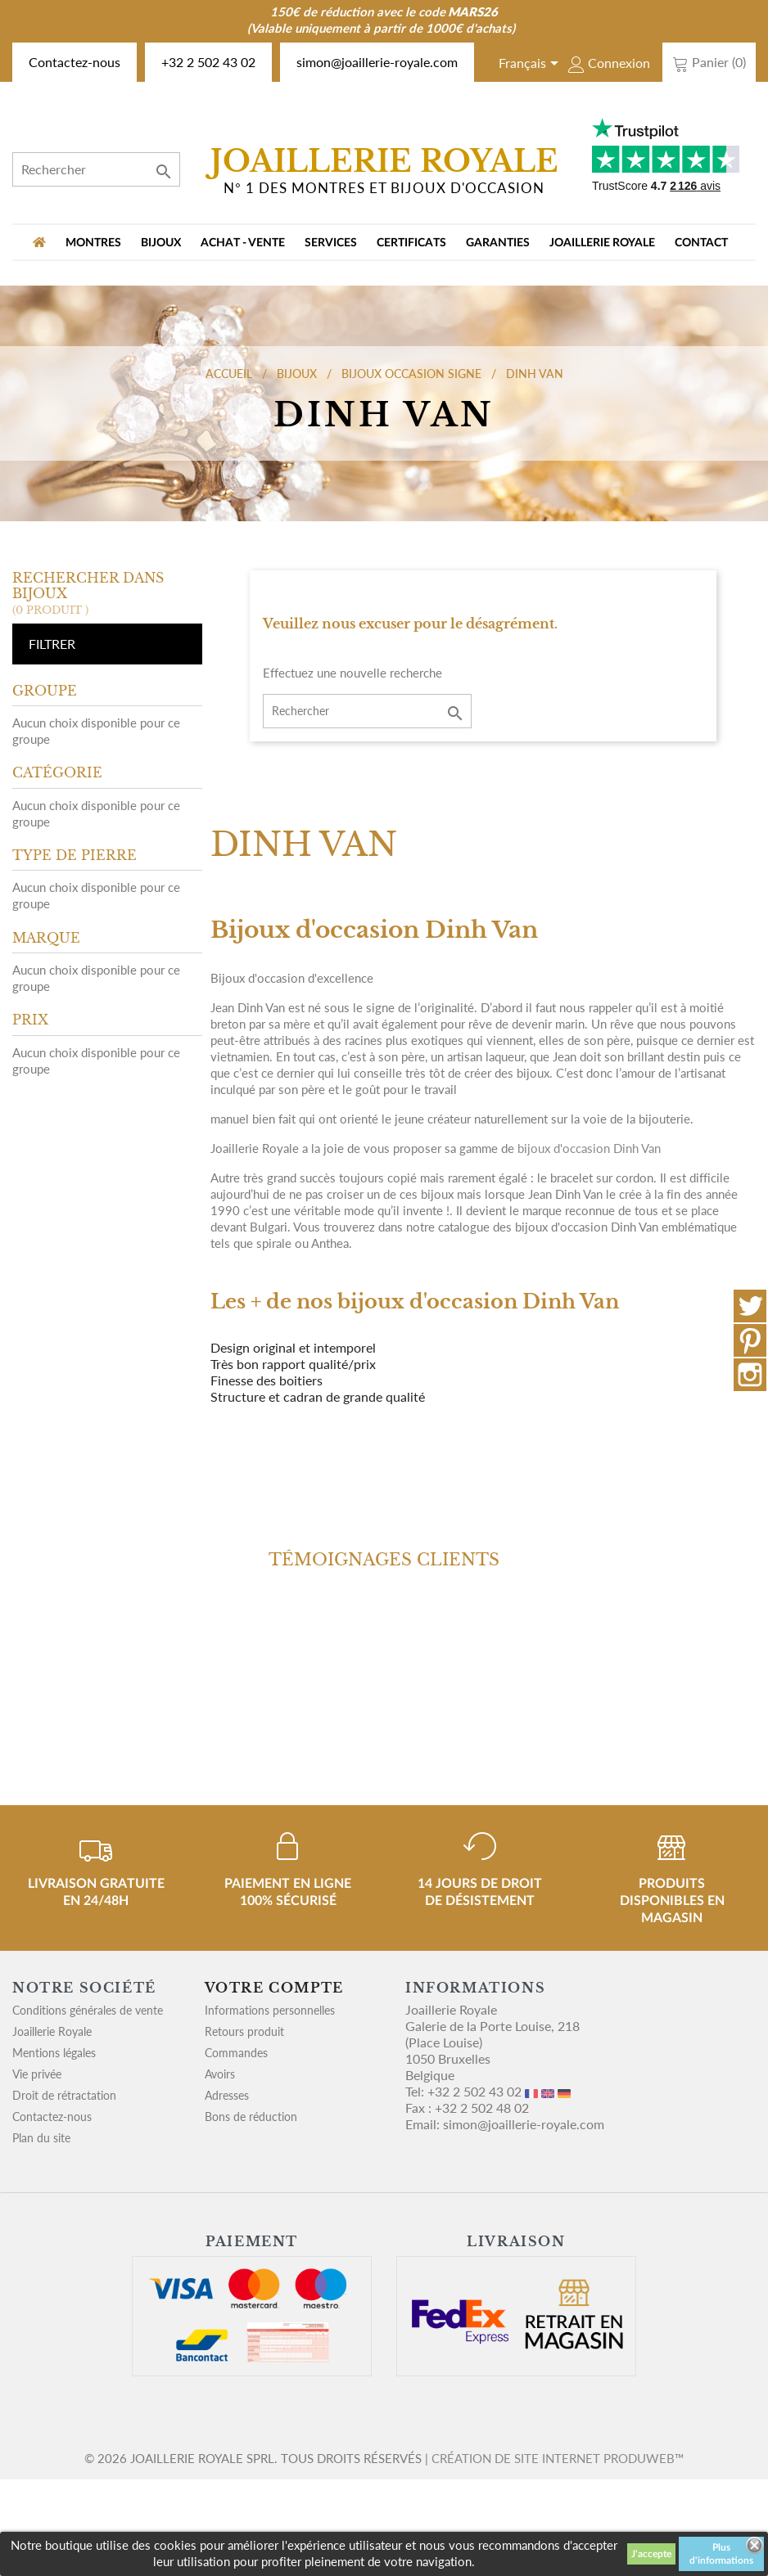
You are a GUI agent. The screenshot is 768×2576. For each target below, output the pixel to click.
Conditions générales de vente (87, 2010)
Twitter (750, 1306)
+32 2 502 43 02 (208, 62)
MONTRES (93, 243)
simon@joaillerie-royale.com (377, 62)
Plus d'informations (721, 2553)
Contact (701, 243)
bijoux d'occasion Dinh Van (589, 1148)
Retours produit (244, 2031)
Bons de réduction (251, 2116)
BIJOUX (161, 243)
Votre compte (274, 1987)
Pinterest (750, 1340)
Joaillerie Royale (602, 243)
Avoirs (220, 2074)
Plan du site (41, 2138)
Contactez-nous (74, 62)
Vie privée (36, 2074)
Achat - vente (243, 243)
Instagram (750, 1374)
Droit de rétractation (64, 2095)
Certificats (411, 243)
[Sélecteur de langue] (531, 64)
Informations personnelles (270, 2010)
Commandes (236, 2053)
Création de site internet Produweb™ (557, 2458)
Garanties (498, 243)
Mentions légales (54, 2053)
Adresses (227, 2095)
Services (331, 243)
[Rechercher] (96, 169)
